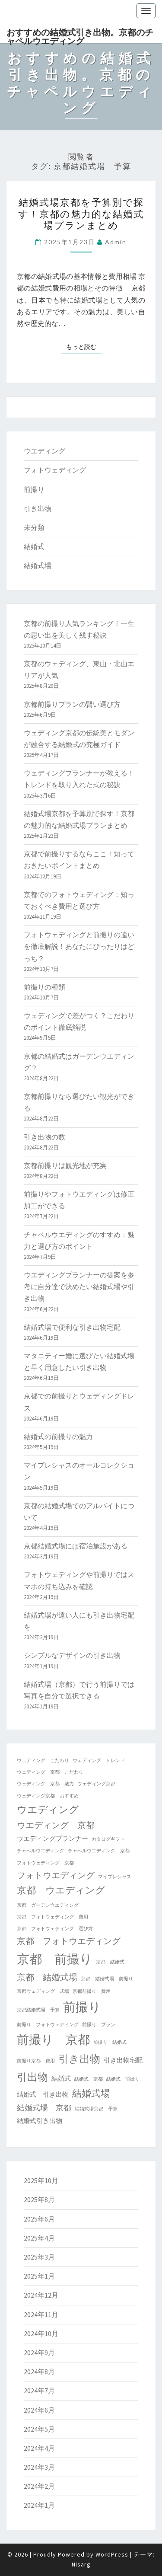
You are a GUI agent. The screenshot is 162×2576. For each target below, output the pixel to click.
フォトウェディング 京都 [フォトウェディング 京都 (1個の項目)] (45, 1863)
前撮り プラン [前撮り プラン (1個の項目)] (98, 2024)
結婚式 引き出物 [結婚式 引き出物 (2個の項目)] (43, 2094)
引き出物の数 (44, 1137)
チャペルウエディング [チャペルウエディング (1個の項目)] (40, 1851)
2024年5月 (39, 2429)
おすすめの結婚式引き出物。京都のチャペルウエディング (79, 35)
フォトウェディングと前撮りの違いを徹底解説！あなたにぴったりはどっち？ (79, 946)
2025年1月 (39, 2276)
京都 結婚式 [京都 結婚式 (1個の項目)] (110, 1962)
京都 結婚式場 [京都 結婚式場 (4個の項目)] (47, 1977)
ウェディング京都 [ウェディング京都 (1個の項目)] (96, 1784)
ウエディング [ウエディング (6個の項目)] (48, 1809)
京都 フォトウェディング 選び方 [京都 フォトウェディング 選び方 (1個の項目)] (55, 1928)
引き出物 (37, 508)
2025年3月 (39, 2257)
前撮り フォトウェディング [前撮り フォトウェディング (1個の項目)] (48, 2024)
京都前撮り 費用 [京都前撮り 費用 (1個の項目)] (92, 1991)
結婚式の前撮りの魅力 (58, 1436)
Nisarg (81, 2564)
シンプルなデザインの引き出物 (72, 1655)
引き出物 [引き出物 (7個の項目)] (79, 2058)
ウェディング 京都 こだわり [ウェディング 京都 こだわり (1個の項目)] (50, 1772)
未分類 (34, 527)
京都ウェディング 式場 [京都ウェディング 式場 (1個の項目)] (43, 1991)
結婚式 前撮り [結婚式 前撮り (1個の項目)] (123, 2079)
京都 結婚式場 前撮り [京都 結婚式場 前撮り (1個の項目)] (107, 1979)
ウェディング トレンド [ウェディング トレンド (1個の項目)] (99, 1760)
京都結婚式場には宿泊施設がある (75, 1546)
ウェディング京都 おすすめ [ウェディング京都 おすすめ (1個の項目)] (48, 1796)
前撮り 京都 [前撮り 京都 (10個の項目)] (53, 2039)
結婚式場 (37, 565)
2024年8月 (39, 2371)
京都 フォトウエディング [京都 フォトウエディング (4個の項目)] (69, 1940)
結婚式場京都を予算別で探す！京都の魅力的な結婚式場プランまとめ (81, 213)
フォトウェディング (55, 470)
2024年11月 (41, 2314)
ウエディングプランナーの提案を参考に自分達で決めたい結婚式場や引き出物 (79, 1286)
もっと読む (84, 346)
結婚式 (34, 546)
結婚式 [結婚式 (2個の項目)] (61, 2078)
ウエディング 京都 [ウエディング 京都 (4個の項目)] (56, 1824)
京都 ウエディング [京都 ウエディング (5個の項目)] (61, 1890)
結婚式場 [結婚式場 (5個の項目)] (91, 2093)
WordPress (111, 2554)
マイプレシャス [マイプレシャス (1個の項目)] (114, 1877)
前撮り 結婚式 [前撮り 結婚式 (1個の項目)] (110, 2042)
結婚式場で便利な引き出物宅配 (72, 1327)
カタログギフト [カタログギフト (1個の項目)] (108, 1839)
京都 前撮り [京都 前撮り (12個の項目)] (54, 1959)
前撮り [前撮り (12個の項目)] (82, 2007)
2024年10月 (41, 2333)
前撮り (34, 489)
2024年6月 (39, 2410)
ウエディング (44, 451)
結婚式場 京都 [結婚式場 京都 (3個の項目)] (44, 2108)
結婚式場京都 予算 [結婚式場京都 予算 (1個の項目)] (96, 2109)
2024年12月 (41, 2295)
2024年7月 (39, 2390)
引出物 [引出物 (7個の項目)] (32, 2077)
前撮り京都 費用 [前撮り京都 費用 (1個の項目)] (36, 2061)
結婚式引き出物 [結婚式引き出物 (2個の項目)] (39, 2120)
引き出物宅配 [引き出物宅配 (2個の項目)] (123, 2060)
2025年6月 (39, 2219)
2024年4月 (39, 2448)
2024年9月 (39, 2352)
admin (116, 242)
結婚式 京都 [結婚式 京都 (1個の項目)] (88, 2079)
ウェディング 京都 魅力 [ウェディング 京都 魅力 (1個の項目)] (45, 1784)
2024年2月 (39, 2486)
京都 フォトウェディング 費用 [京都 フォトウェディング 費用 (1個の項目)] (52, 1917)
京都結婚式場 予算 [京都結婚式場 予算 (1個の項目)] (38, 2010)
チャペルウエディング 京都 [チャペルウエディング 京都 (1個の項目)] (99, 1851)
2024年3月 (39, 2467)
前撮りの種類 (44, 987)
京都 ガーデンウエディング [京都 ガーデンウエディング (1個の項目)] (48, 1905)
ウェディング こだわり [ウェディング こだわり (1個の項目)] (43, 1760)
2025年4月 (39, 2238)
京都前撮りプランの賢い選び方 (72, 704)
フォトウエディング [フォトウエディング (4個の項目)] (56, 1875)
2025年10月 (41, 2180)
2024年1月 (39, 2505)
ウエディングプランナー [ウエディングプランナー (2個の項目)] (52, 1838)
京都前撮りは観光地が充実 (65, 1165)
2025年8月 (39, 2199)
